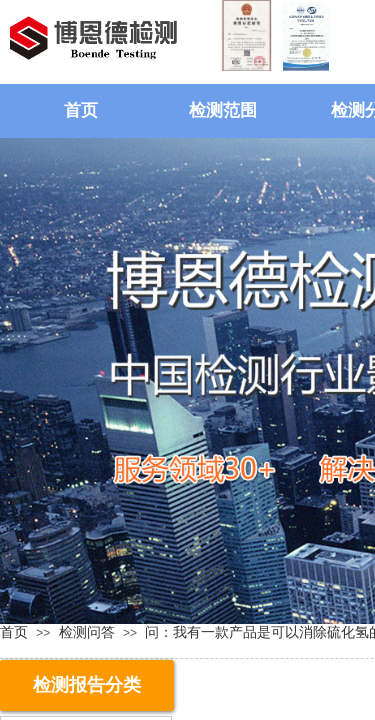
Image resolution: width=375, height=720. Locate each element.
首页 (81, 110)
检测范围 (223, 110)
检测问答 (87, 632)
